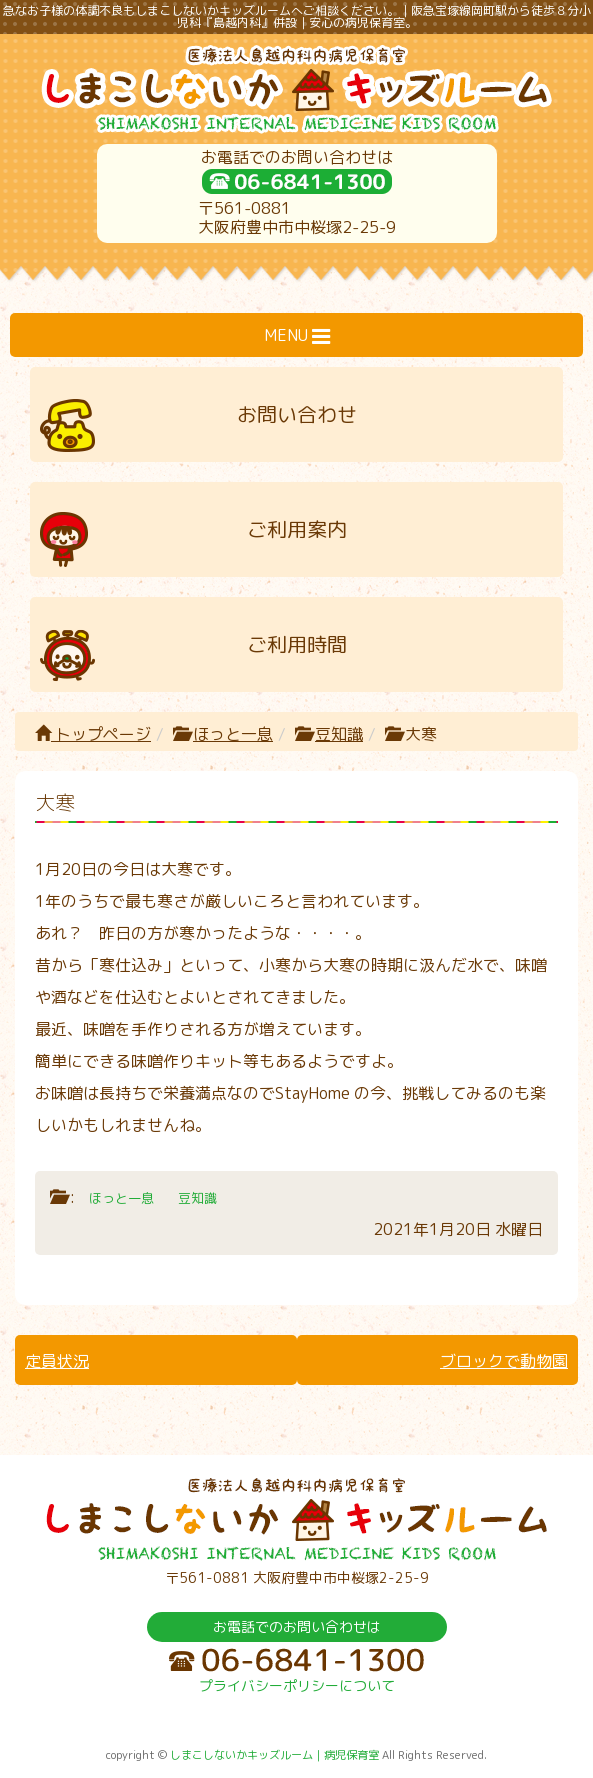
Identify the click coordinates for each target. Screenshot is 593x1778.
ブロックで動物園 (504, 1361)
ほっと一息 (233, 734)
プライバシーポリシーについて (297, 1685)
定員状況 (57, 1361)
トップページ (93, 734)
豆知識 (339, 734)
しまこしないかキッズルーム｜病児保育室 (274, 1755)
